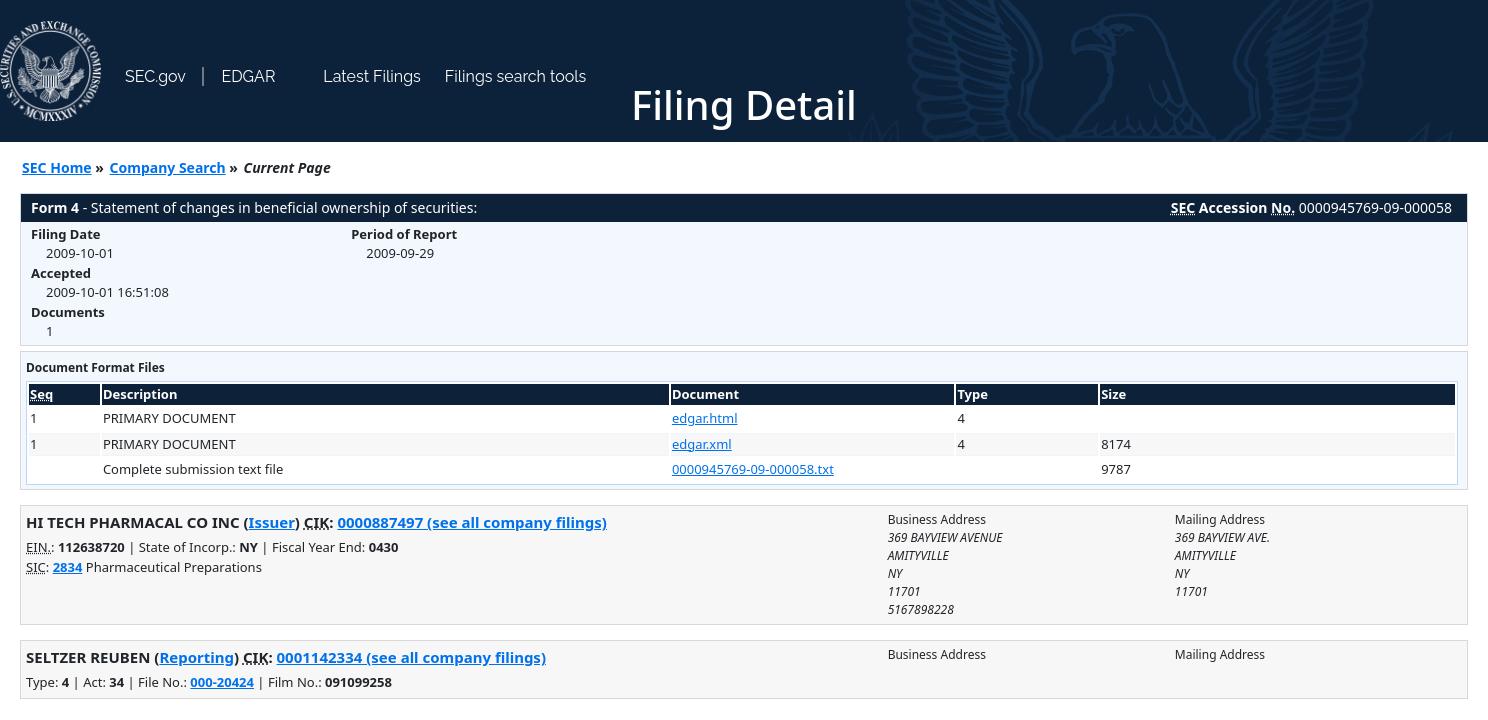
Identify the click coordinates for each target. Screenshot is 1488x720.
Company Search (168, 167)
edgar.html (705, 418)
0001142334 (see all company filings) (411, 657)
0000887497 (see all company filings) (471, 522)
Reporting (196, 657)
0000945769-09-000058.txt (753, 469)
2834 (68, 567)
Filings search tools (516, 76)
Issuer (272, 522)
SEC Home (57, 167)
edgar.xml (702, 444)
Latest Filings (371, 76)
